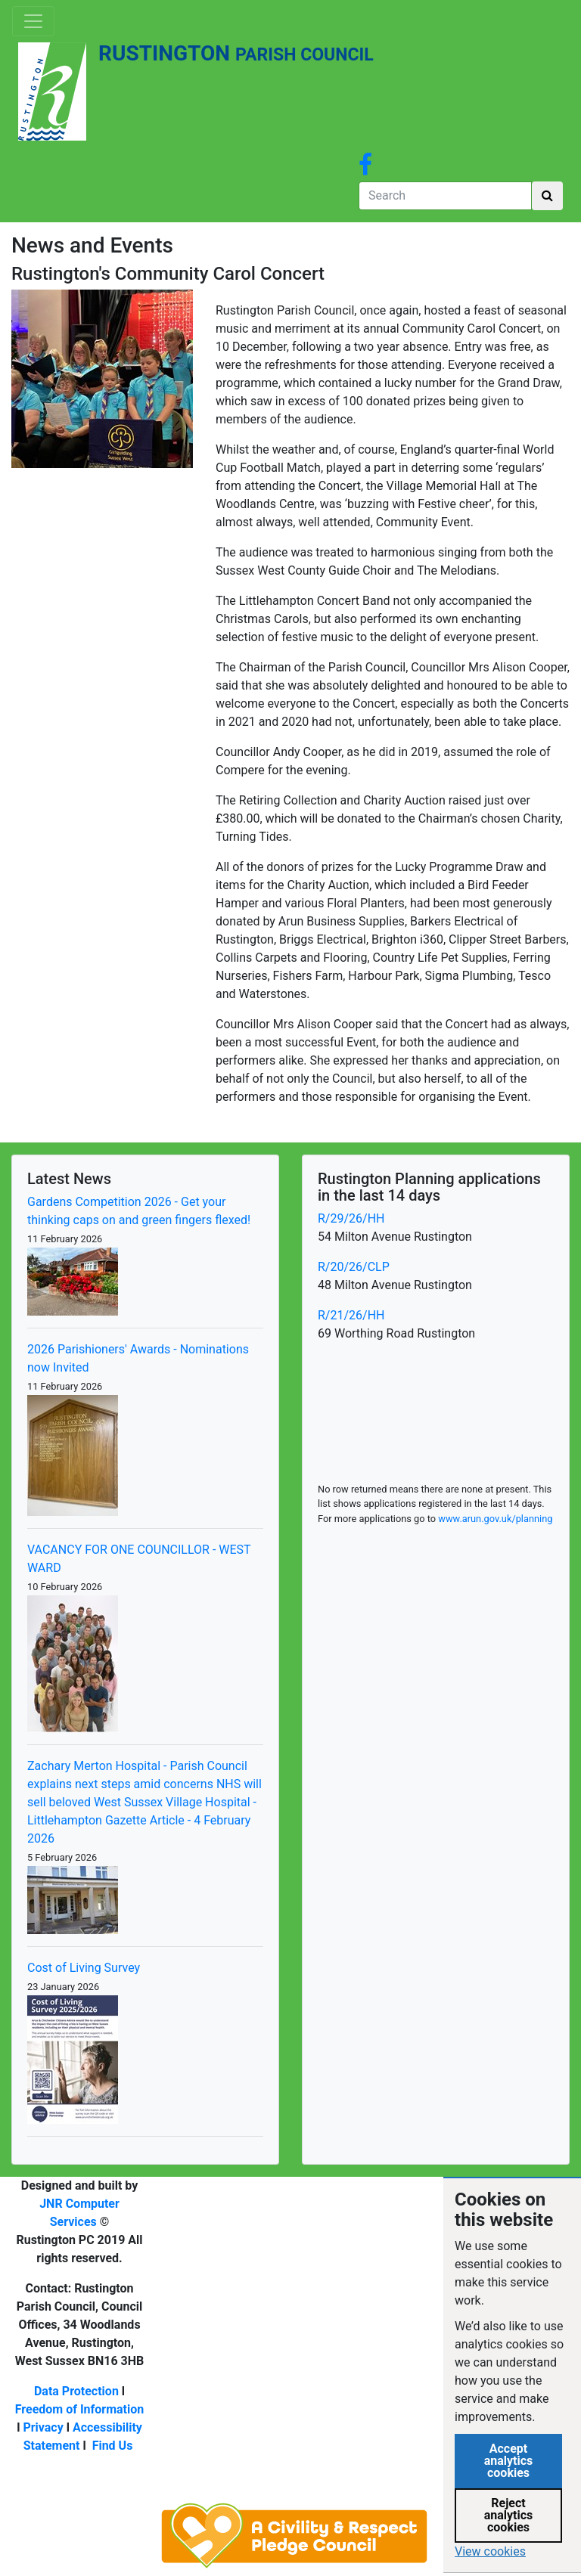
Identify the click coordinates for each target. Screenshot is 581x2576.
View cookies (490, 2551)
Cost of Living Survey (83, 1968)
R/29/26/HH (351, 1218)
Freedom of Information (79, 2409)
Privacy (43, 2427)
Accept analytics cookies (508, 2460)
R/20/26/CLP (354, 1267)
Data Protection (76, 2391)
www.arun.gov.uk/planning (495, 1518)
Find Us (112, 2445)
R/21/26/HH (351, 1315)
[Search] (445, 195)
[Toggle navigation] (33, 21)
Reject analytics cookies (508, 2515)
